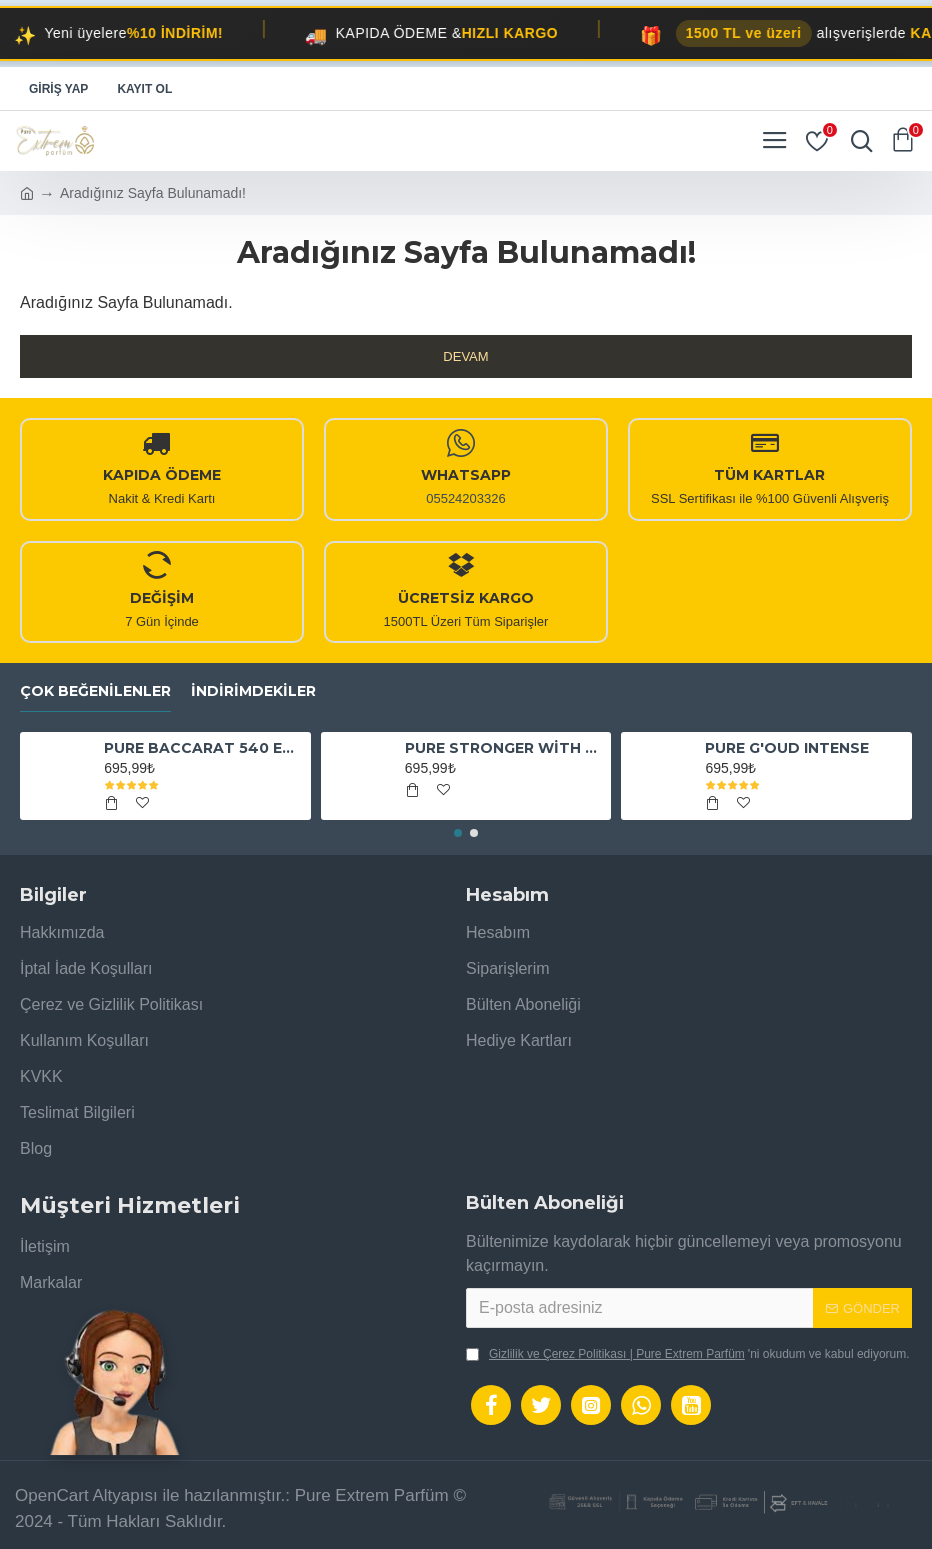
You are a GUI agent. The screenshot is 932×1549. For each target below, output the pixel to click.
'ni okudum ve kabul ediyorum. (688, 1354)
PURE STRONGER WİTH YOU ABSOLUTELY (504, 748)
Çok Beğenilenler (95, 691)
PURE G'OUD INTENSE (787, 748)
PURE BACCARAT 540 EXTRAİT (203, 748)
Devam (465, 356)
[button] (458, 833)
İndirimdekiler (253, 691)
